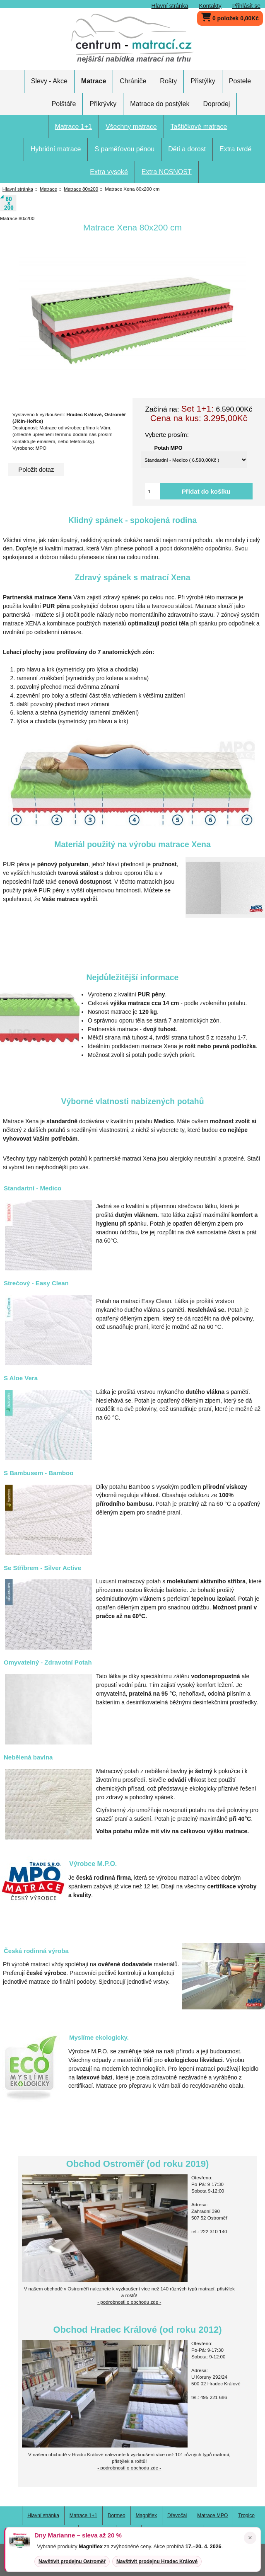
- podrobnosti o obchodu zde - (129, 2302)
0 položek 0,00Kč (230, 16)
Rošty (168, 81)
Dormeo (116, 2515)
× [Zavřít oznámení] (250, 2538)
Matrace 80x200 (81, 188)
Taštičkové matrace (199, 126)
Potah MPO (168, 447)
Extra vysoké (109, 171)
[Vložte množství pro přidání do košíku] (152, 491)
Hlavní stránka (170, 5)
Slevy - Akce (49, 81)
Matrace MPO (212, 2515)
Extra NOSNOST (167, 171)
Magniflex (146, 2515)
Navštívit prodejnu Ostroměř (72, 2561)
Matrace (48, 188)
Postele (240, 81)
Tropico (246, 2515)
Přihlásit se (246, 5)
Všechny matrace (131, 126)
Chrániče (133, 81)
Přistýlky (202, 81)
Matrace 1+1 (73, 126)
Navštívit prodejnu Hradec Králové (157, 2561)
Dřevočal (177, 2515)
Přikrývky (102, 103)
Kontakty (210, 5)
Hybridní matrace (56, 149)
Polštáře (64, 103)
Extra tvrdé (235, 149)
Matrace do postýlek (159, 103)
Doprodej (216, 103)
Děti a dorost (187, 149)
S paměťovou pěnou (124, 149)
